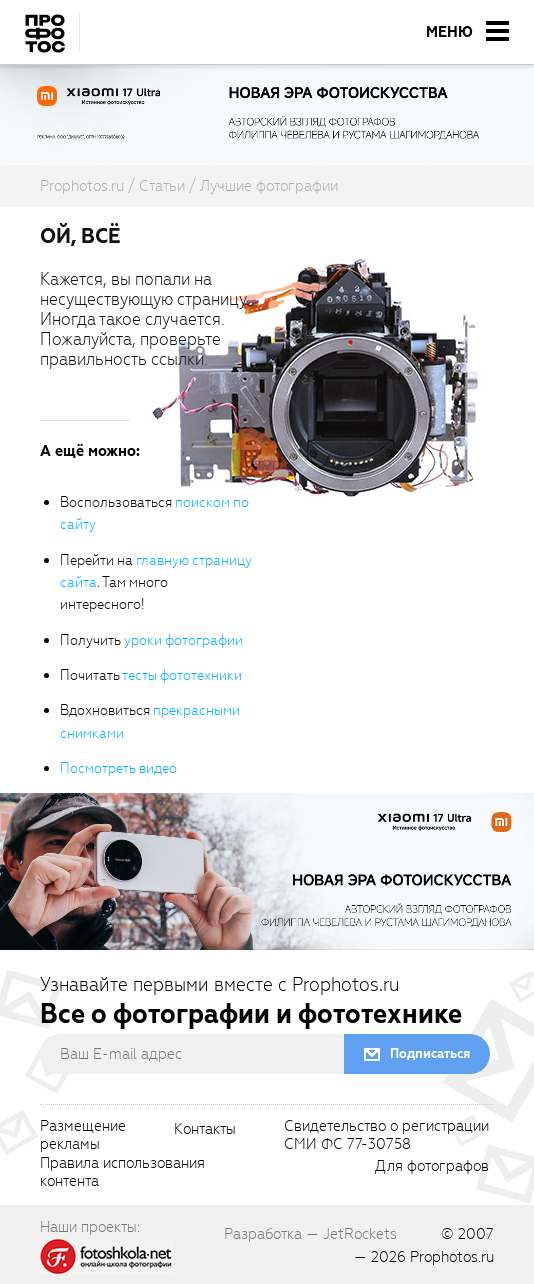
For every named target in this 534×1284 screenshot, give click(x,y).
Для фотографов (432, 1167)
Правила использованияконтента (122, 1173)
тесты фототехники (182, 675)
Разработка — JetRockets (310, 1234)
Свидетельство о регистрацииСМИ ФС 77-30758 (386, 1136)
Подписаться (430, 1053)
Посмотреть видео (118, 768)
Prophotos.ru (452, 1257)
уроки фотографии (183, 640)
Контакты (205, 1130)
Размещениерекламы (83, 1136)
